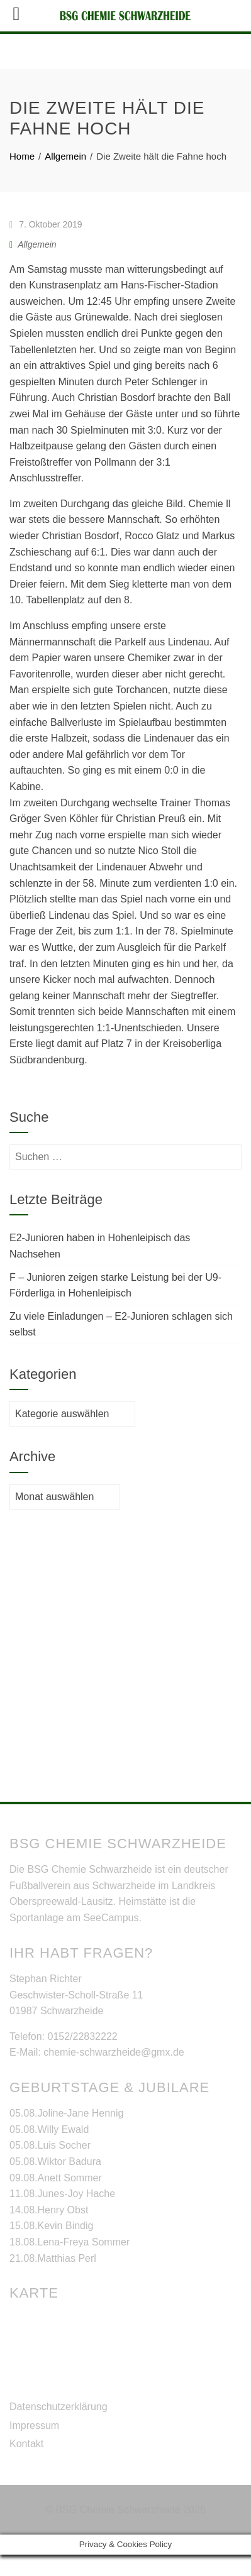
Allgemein (37, 266)
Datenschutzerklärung (58, 2428)
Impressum (34, 2447)
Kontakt (26, 2465)
